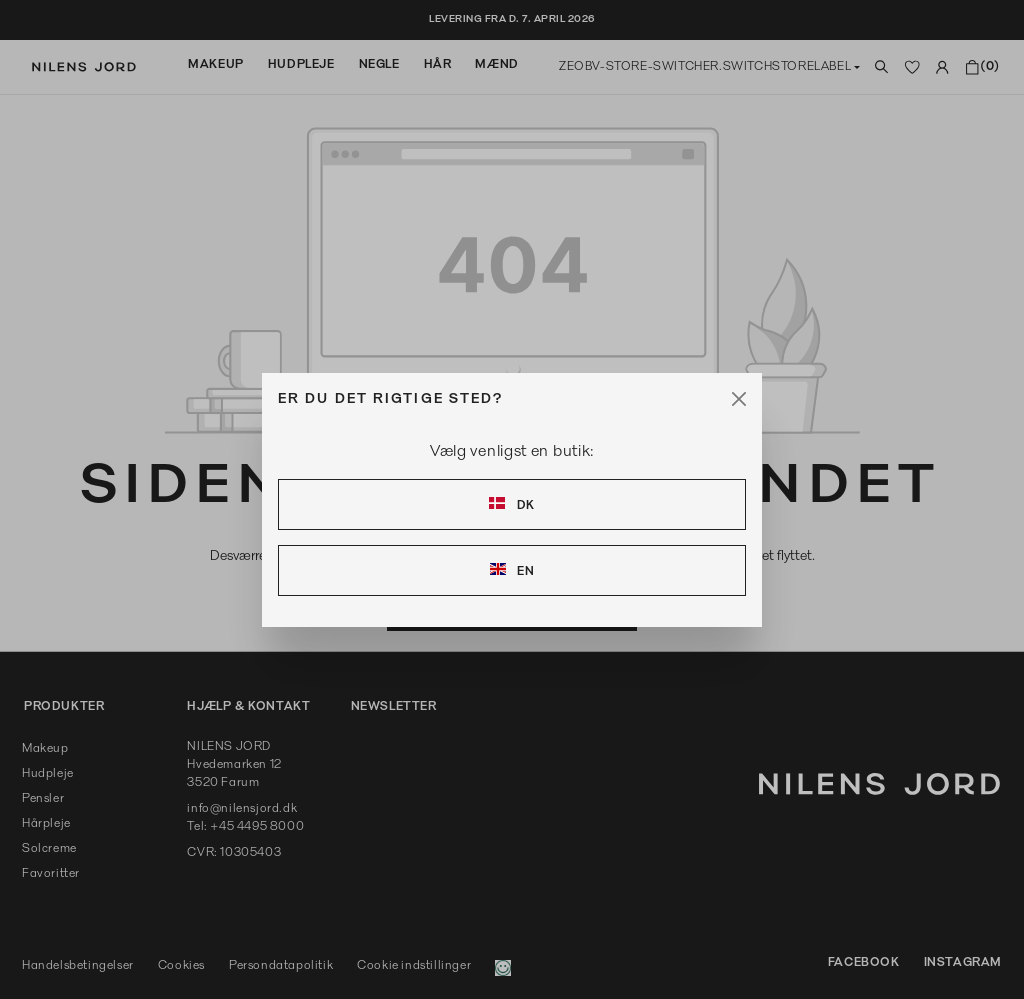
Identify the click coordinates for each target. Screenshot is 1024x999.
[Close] (739, 399)
